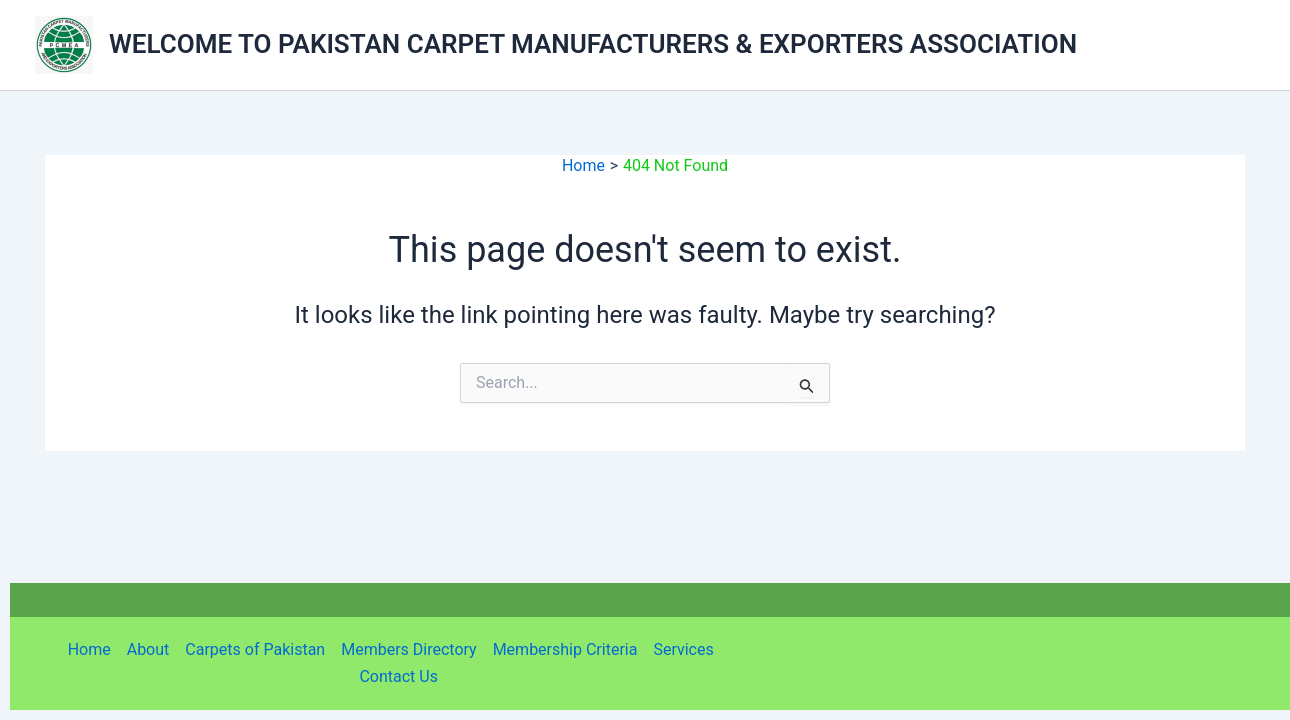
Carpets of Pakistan (255, 649)
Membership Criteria (565, 649)
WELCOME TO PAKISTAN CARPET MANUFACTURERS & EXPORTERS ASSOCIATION (593, 44)
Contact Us (398, 676)
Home (89, 649)
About (148, 649)
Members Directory (408, 649)
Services (683, 649)
